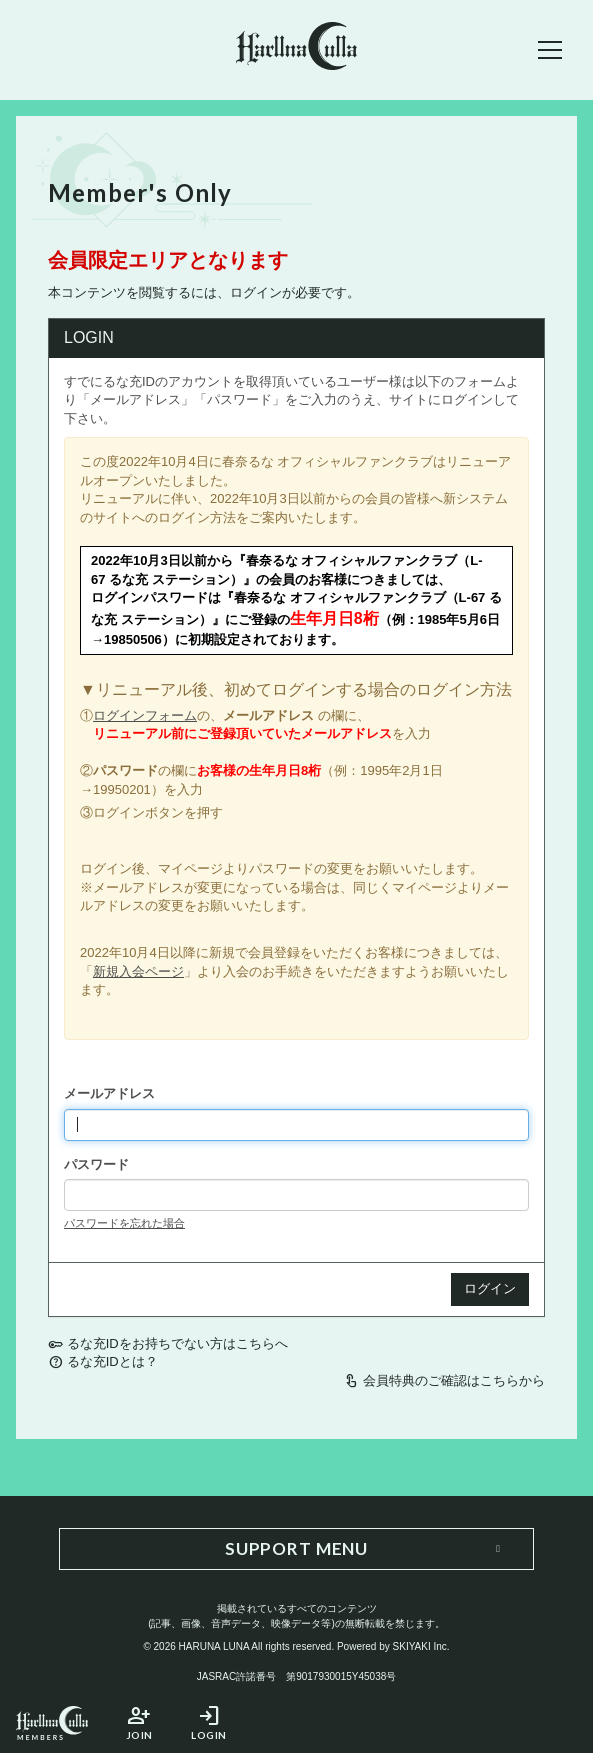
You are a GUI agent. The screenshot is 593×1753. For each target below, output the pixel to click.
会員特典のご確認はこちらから (454, 1380)
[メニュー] (550, 50)
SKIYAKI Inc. (421, 1646)
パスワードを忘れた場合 (124, 1223)
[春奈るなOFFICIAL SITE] (296, 49)
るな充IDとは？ (112, 1361)
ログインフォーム (145, 715)
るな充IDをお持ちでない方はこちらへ (177, 1343)
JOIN (139, 1722)
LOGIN (209, 1722)
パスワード (96, 1164)
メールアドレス (109, 1093)
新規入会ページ (138, 971)
